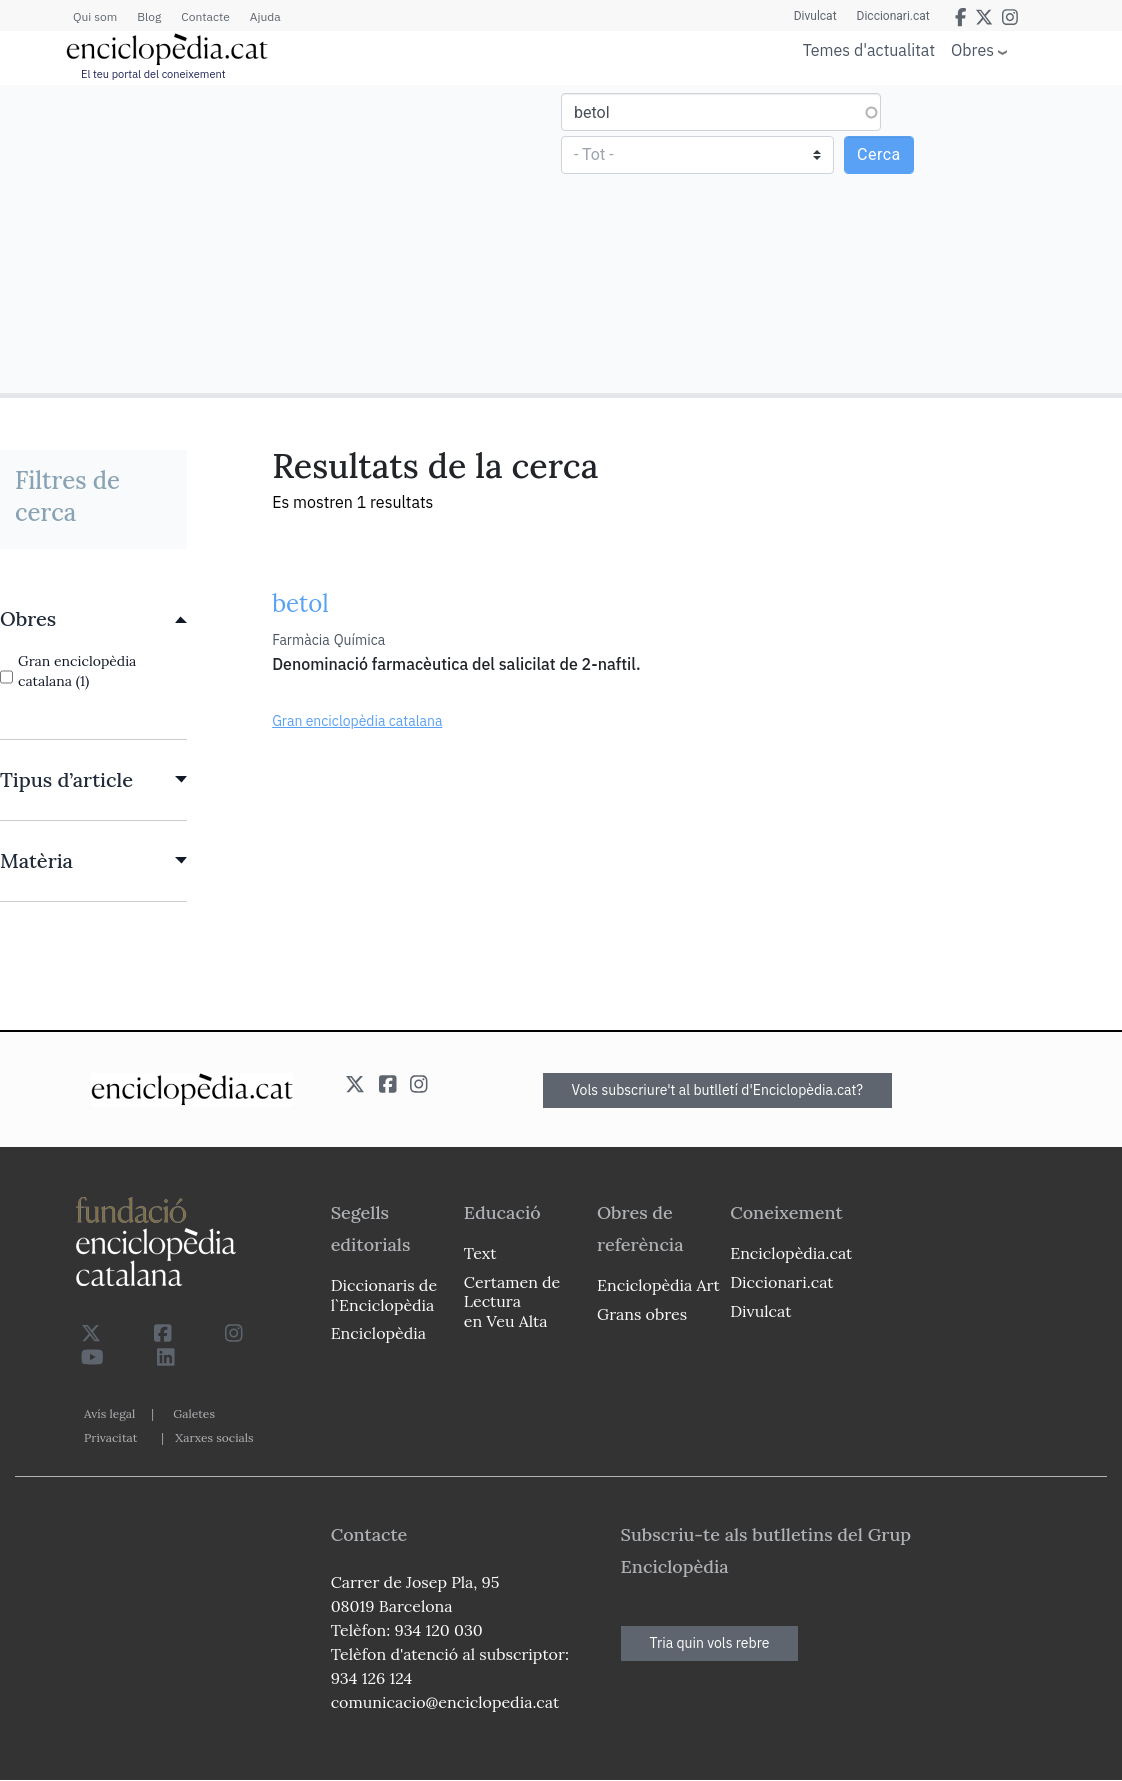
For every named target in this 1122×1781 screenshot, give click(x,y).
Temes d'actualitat (869, 50)
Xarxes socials (214, 1437)
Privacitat (110, 1437)
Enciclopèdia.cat (791, 1253)
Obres (972, 49)
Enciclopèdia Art (658, 1285)
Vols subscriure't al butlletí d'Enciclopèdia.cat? (718, 1090)
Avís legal (109, 1413)
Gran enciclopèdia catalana (357, 721)
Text (480, 1253)
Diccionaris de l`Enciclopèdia (384, 1294)
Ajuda (265, 16)
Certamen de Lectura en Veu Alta (512, 1301)
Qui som (95, 16)
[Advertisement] (283, 238)
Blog (149, 16)
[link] (93, 619)
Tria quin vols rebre (710, 1643)
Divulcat (815, 16)
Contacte (205, 16)
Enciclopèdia (378, 1333)
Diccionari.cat (893, 16)
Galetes (194, 1413)
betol (300, 603)
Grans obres (642, 1314)
